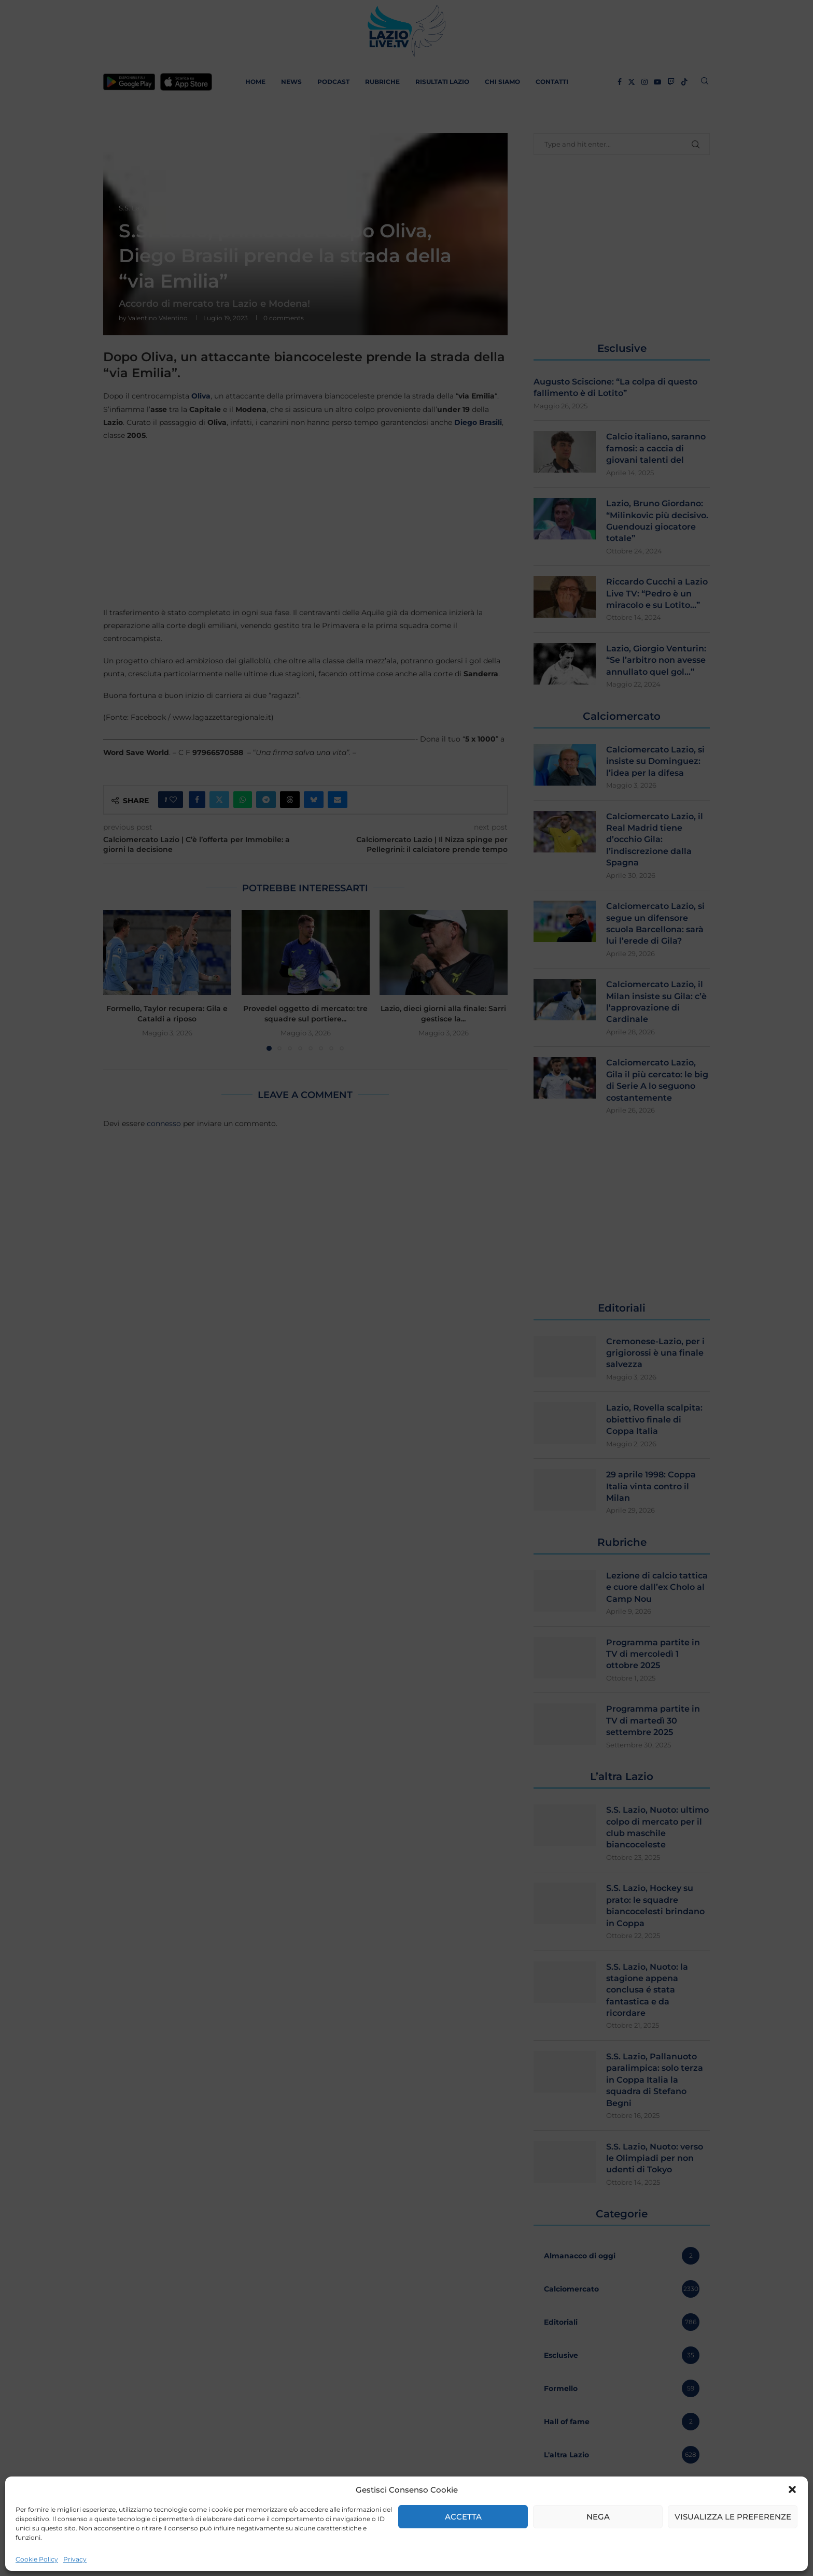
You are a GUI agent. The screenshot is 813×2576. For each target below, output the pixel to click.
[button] (792, 2489)
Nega (598, 2517)
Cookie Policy (37, 2559)
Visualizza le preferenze (733, 2517)
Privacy (75, 2559)
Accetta (463, 2517)
